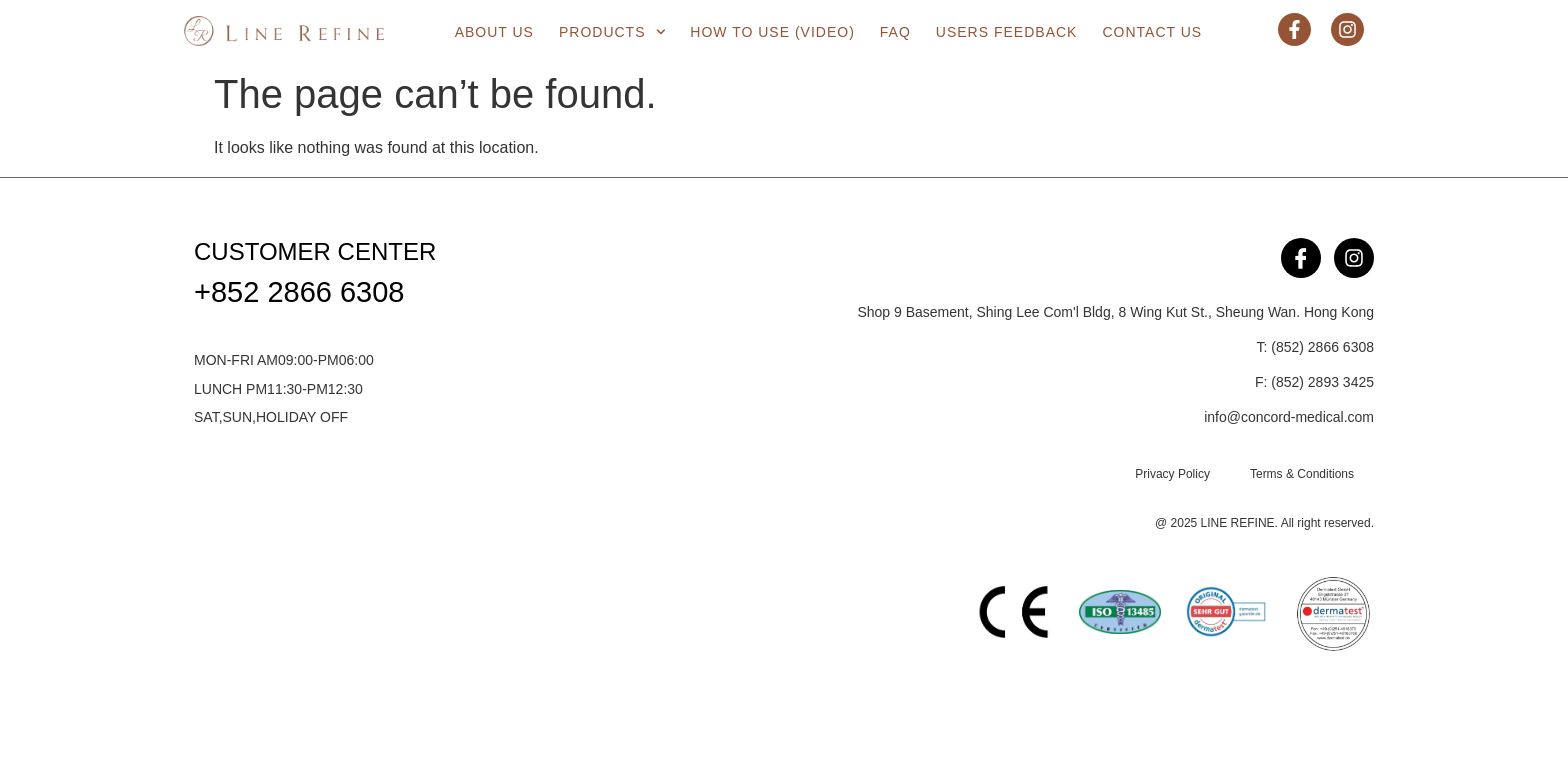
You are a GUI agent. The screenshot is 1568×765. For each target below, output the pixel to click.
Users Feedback (1007, 32)
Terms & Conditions (1302, 474)
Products (612, 32)
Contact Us (1152, 32)
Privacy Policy (1172, 474)
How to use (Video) (772, 32)
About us (494, 32)
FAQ (895, 32)
